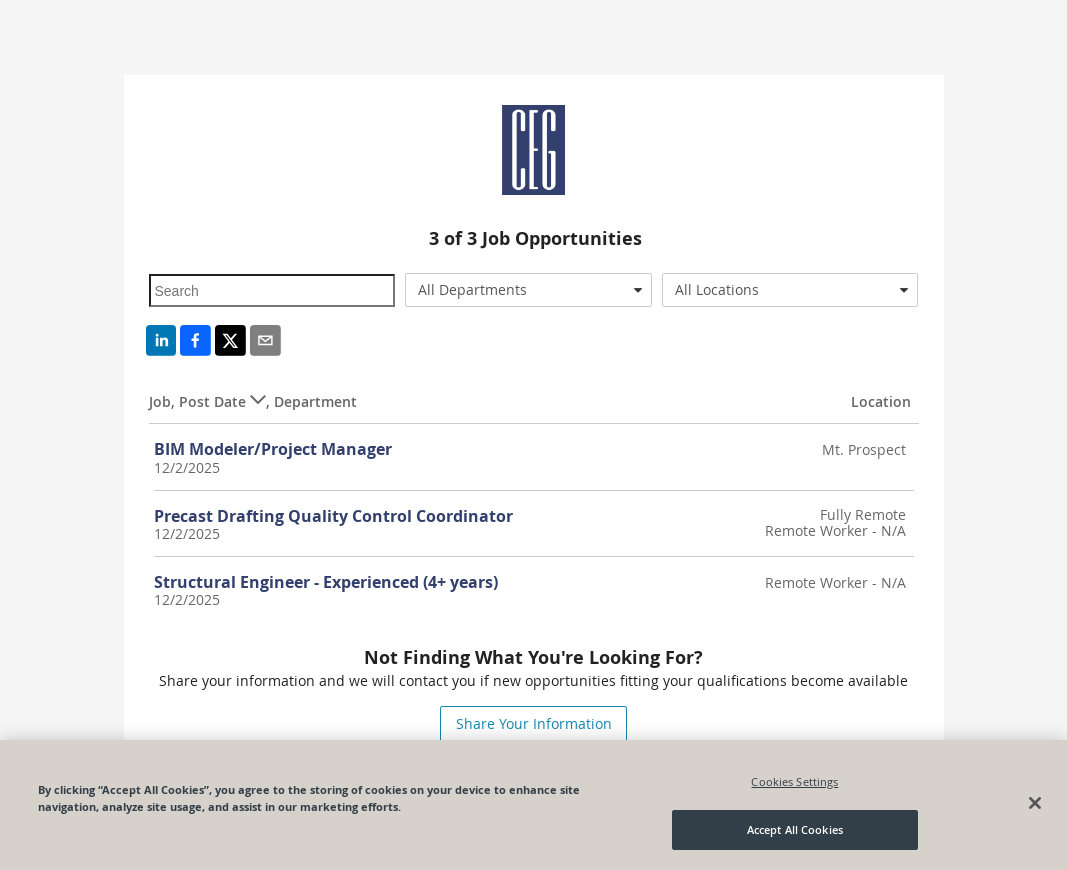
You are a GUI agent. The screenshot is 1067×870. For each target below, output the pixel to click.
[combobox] (528, 290)
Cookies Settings (794, 781)
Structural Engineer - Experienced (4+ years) (326, 582)
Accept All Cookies (795, 829)
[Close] (1035, 803)
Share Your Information (534, 723)
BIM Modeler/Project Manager (273, 449)
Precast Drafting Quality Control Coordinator (333, 516)
